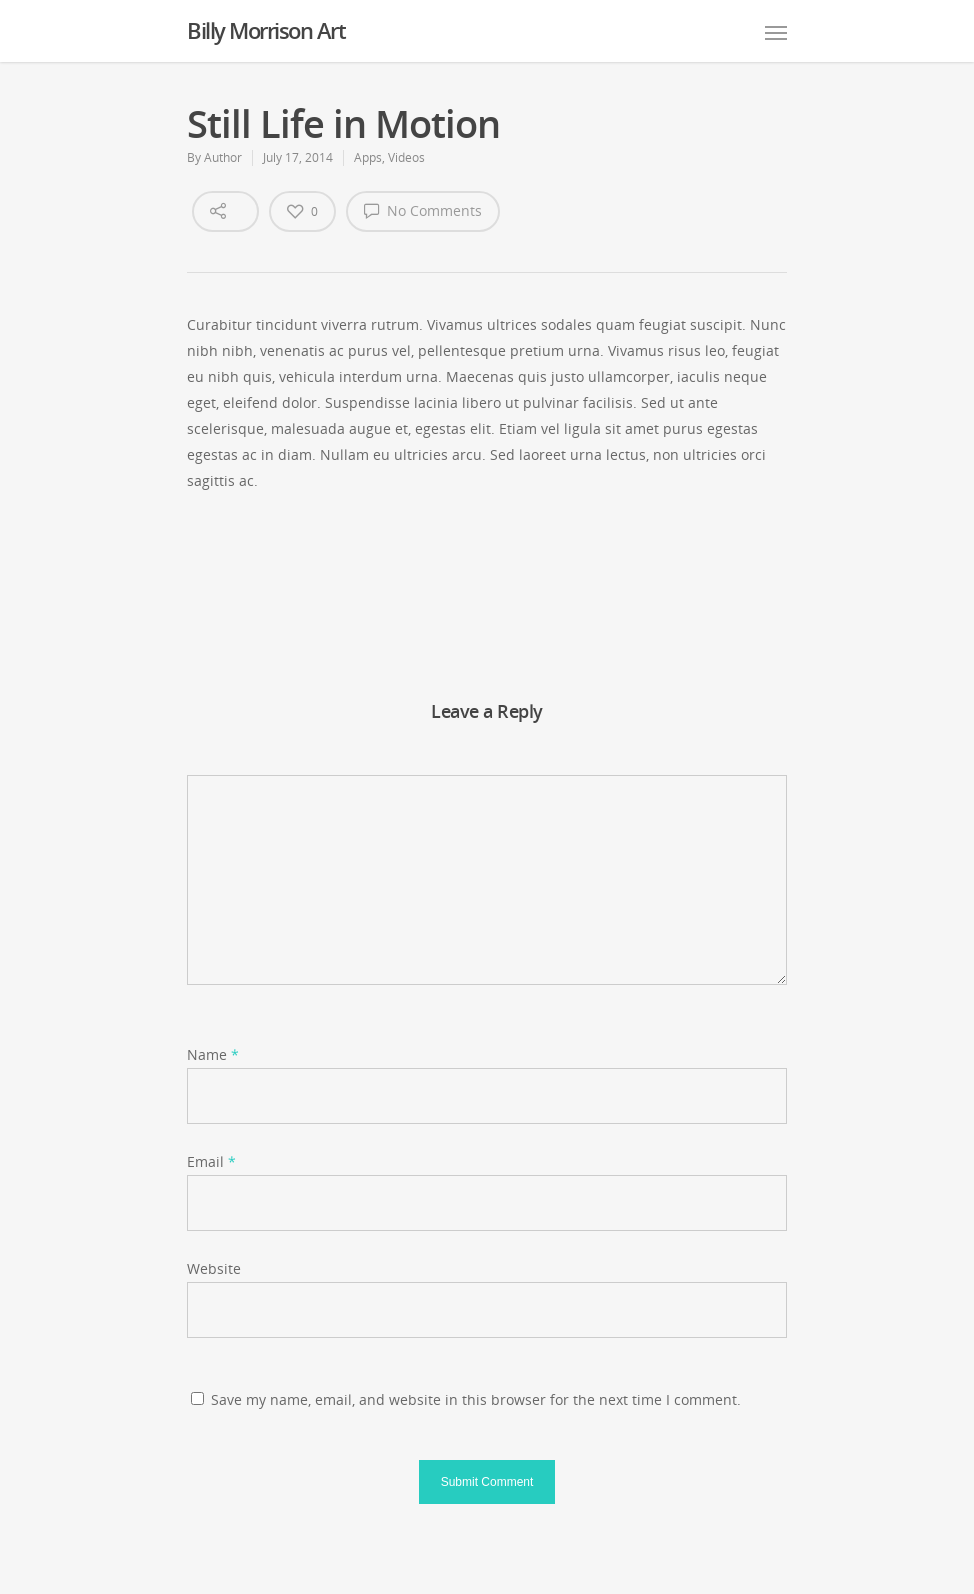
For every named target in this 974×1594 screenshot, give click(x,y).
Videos (406, 157)
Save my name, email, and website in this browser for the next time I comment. (476, 1399)
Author (223, 157)
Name (213, 1054)
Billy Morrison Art (266, 30)
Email (211, 1161)
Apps (368, 157)
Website (214, 1268)
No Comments (423, 210)
